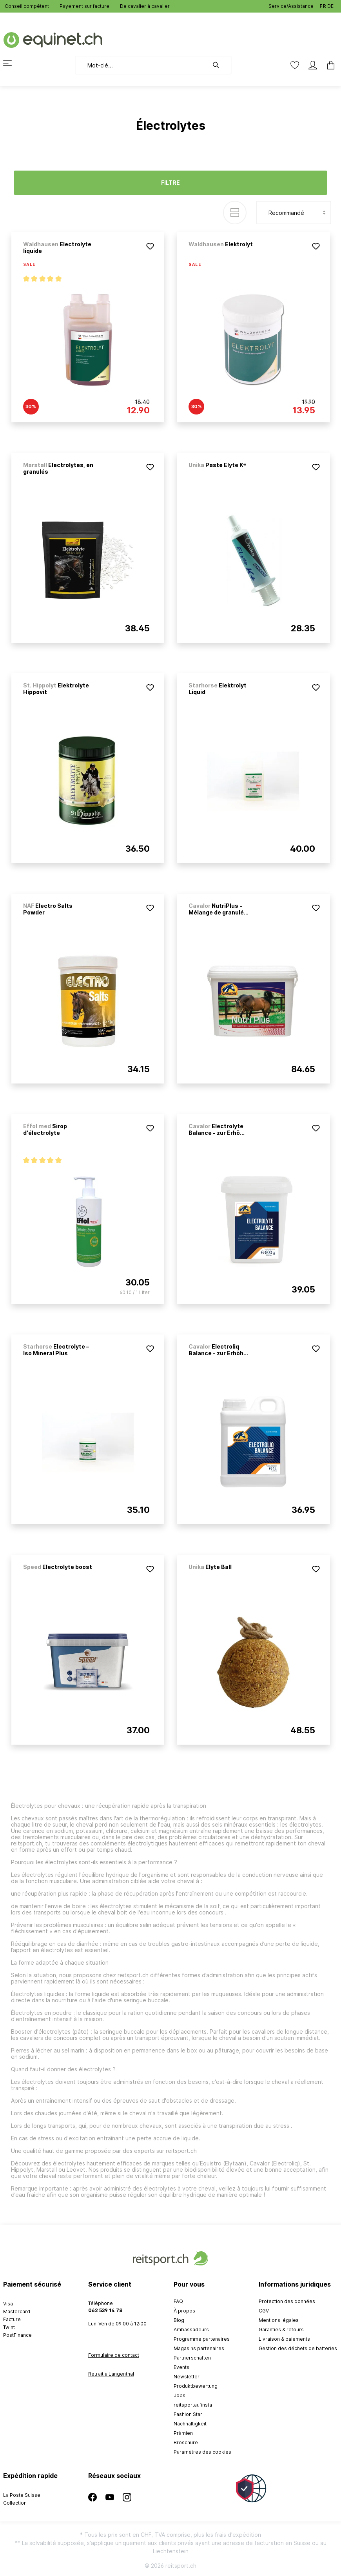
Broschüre (186, 2442)
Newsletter (187, 2377)
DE (330, 4)
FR (322, 4)
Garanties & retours (281, 2329)
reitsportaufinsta (193, 2405)
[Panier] (328, 65)
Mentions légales (279, 2320)
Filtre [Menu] (170, 182)
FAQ (178, 2301)
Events (181, 2367)
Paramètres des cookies (202, 2452)
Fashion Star (188, 2414)
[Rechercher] (220, 65)
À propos (184, 2311)
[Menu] (12, 63)
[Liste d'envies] (295, 65)
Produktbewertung (196, 2386)
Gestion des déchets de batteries (298, 2348)
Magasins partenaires (199, 2348)
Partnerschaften (192, 2358)
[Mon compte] (313, 65)
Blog (179, 2320)
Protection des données (287, 2301)
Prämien (183, 2433)
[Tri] (293, 212)
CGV (264, 2311)
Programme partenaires (202, 2339)
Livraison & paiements (284, 2339)
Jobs (179, 2395)
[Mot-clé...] (142, 65)
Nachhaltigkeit (190, 2424)
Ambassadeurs (191, 2329)
